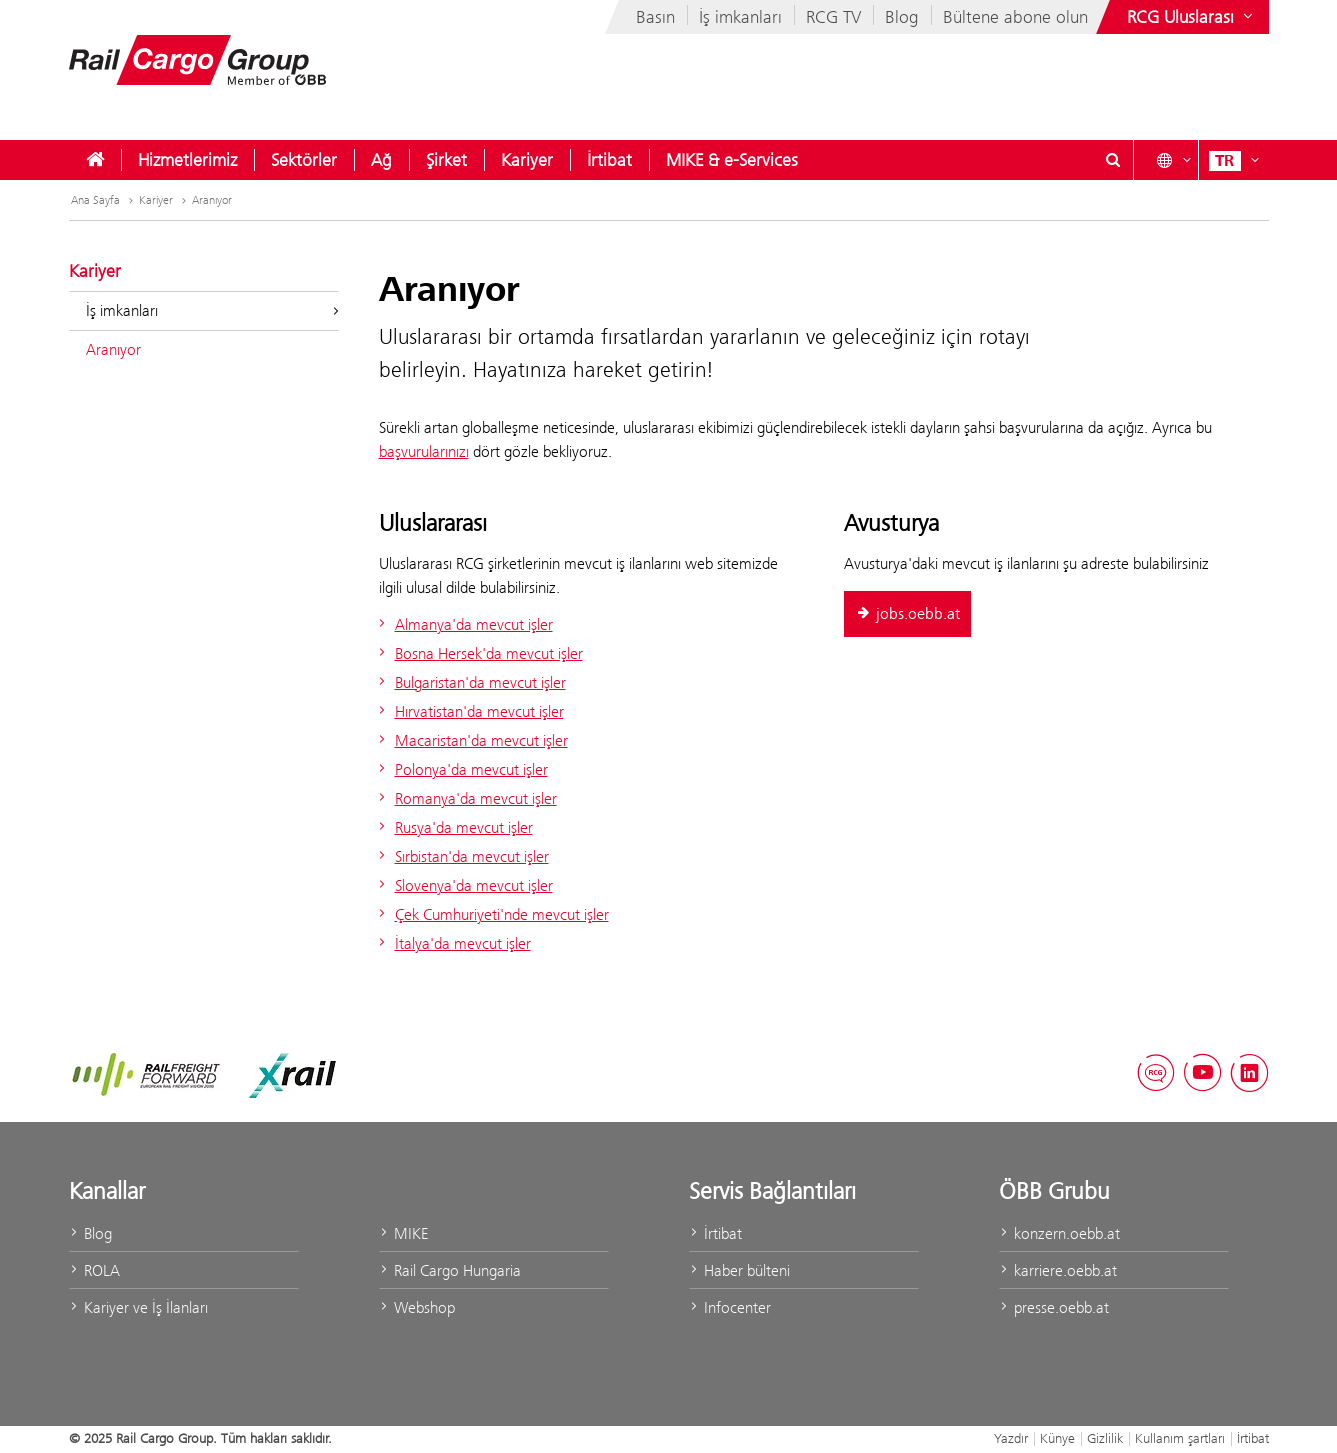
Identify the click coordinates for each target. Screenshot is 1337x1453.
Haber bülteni (739, 1270)
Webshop (417, 1307)
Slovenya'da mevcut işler (463, 885)
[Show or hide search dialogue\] (1114, 160)
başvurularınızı (424, 451)
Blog (902, 17)
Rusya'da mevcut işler (453, 827)
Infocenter (730, 1307)
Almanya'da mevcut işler (463, 624)
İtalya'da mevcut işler (452, 943)
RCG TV (833, 17)
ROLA (94, 1270)
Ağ (381, 160)
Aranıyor (212, 200)
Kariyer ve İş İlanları (138, 1307)
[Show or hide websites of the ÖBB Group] (1192, 17)
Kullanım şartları (1180, 1438)
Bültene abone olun (1015, 17)
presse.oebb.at (1054, 1307)
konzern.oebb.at (1059, 1233)
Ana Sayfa (104, 200)
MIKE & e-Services (732, 160)
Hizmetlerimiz (187, 160)
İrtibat (609, 160)
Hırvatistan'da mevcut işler (469, 711)
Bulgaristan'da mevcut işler (470, 682)
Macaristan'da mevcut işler (471, 740)
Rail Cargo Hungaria (450, 1270)
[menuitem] (95, 160)
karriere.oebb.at (1058, 1270)
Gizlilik (1105, 1438)
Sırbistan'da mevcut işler (461, 856)
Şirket (446, 160)
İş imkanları (740, 17)
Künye (1057, 1438)
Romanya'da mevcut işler (465, 798)
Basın (655, 17)
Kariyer (527, 160)
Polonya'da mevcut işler (461, 769)
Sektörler (304, 160)
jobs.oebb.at (907, 614)
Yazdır (1011, 1438)
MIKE (403, 1233)
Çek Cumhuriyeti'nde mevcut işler (491, 914)
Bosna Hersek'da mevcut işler (478, 653)
